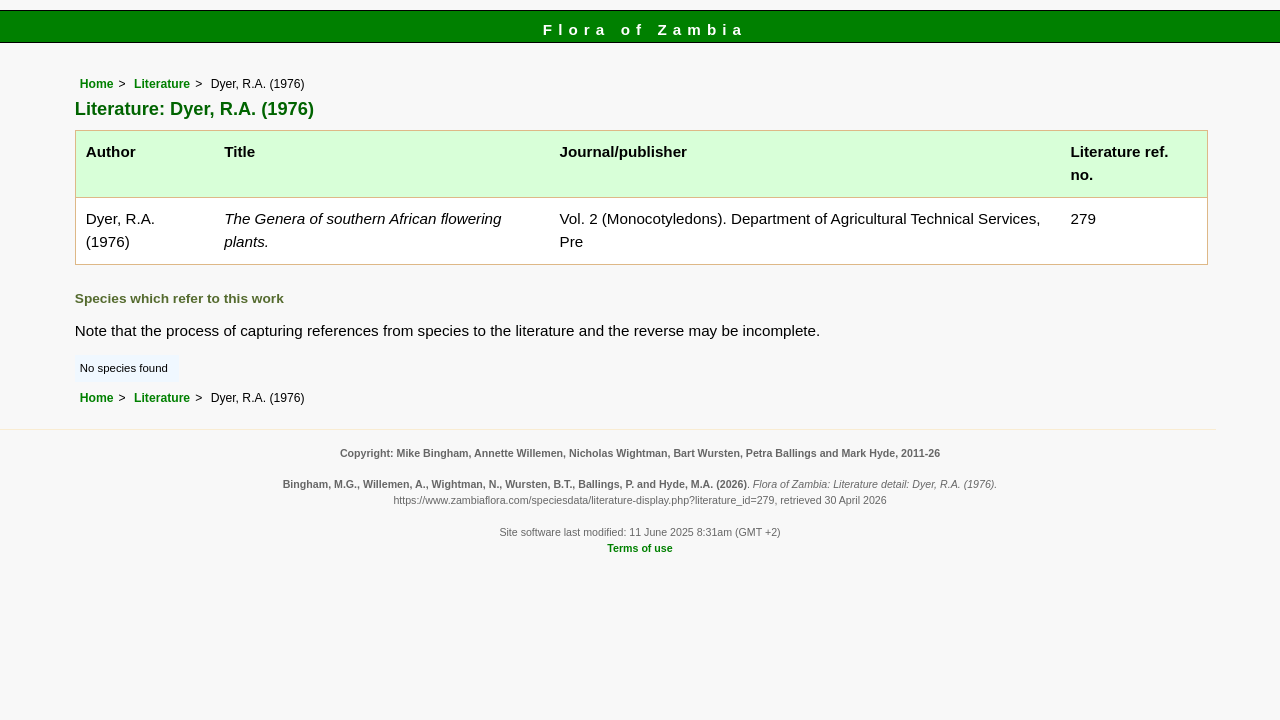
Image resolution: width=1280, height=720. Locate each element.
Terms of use (639, 548)
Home (97, 84)
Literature (162, 84)
